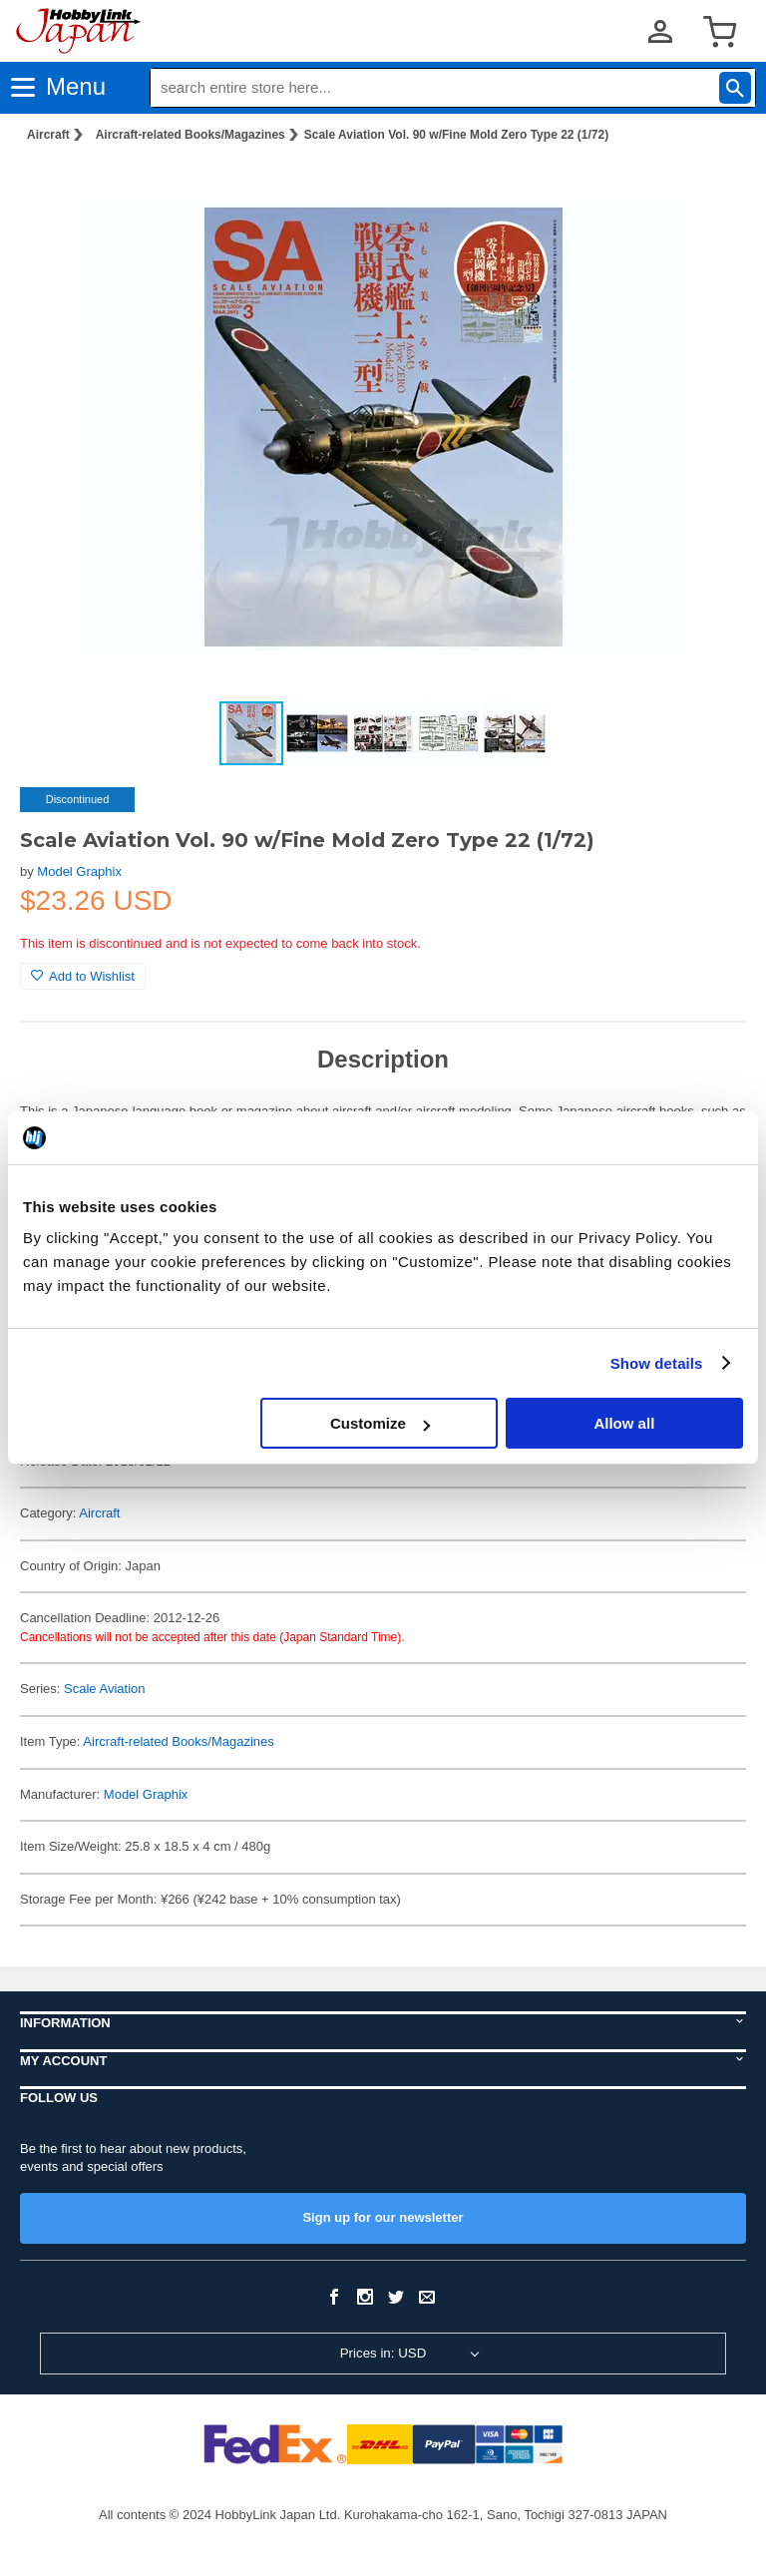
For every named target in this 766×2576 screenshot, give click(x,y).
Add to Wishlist (83, 976)
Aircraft (48, 135)
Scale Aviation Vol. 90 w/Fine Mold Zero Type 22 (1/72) (456, 135)
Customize (380, 1423)
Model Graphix (79, 871)
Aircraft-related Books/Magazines (190, 135)
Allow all (623, 1423)
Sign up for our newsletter (382, 2217)
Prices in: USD (383, 2353)
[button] (710, 190)
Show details (656, 1363)
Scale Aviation (104, 1688)
